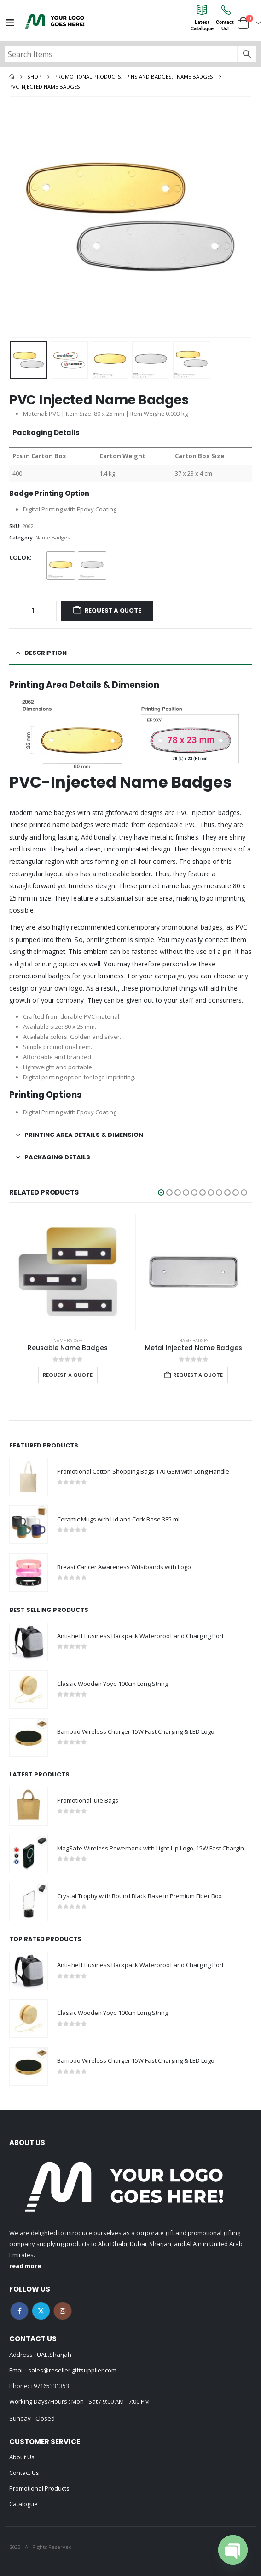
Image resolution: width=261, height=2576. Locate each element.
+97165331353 (49, 2386)
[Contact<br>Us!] (225, 10)
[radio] (61, 565)
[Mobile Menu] (10, 23)
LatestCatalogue (202, 25)
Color (19, 557)
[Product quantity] (33, 611)
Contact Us (24, 2472)
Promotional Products (39, 2488)
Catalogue (23, 2504)
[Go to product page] (68, 1272)
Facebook (19, 2311)
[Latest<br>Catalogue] (202, 10)
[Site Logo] (54, 21)
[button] (161, 1192)
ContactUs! (225, 25)
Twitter (41, 2311)
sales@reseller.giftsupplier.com (71, 2370)
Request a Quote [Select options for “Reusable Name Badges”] (68, 1375)
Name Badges (52, 537)
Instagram (62, 2311)
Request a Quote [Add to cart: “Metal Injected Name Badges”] (198, 1375)
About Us (22, 2457)
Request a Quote (113, 610)
